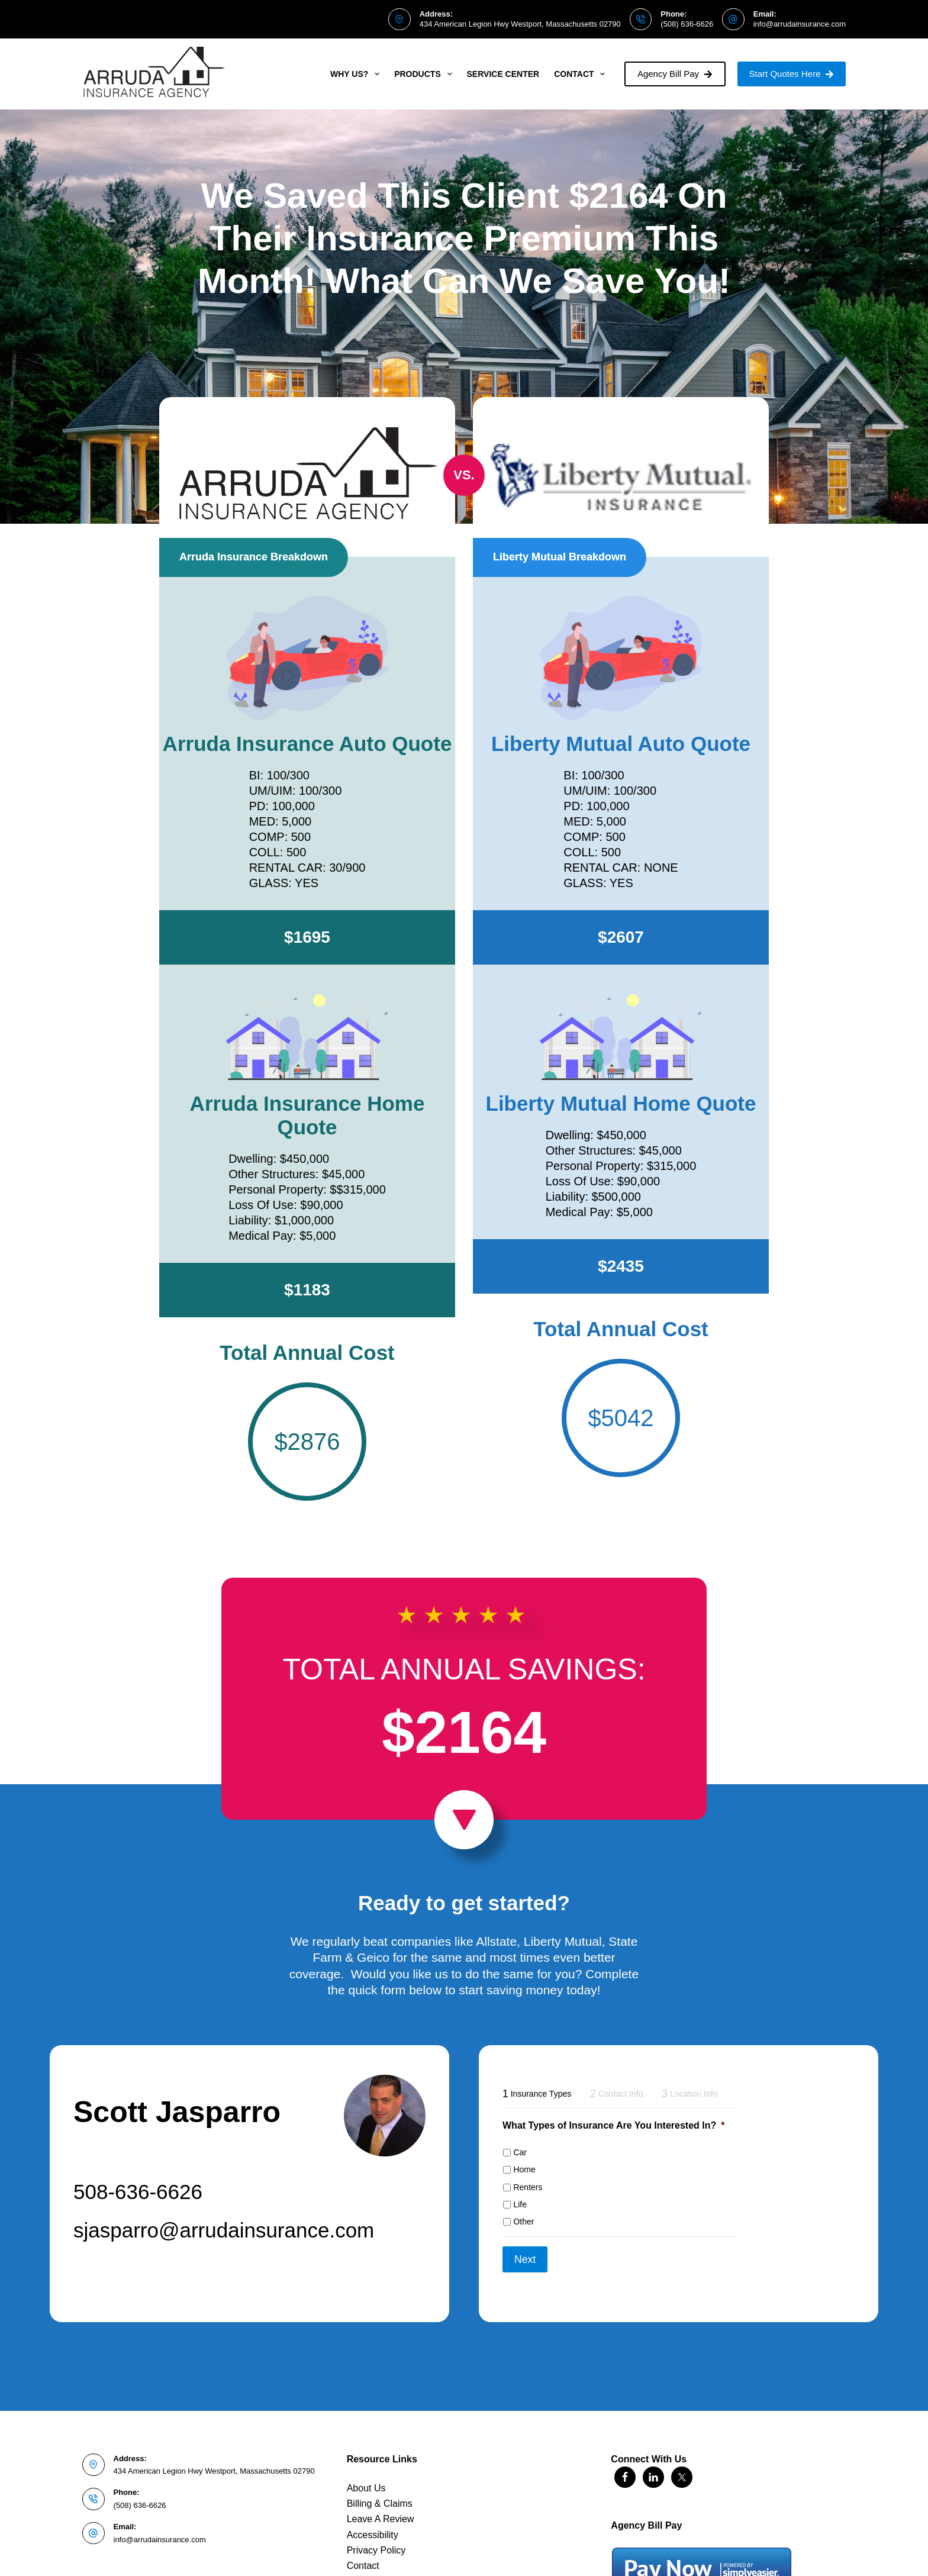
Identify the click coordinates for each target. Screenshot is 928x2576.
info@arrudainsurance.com (799, 24)
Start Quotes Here (791, 74)
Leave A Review (380, 2509)
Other (523, 2221)
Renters (527, 2187)
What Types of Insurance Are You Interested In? (613, 2125)
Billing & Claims (380, 2493)
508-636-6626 (137, 2191)
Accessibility (372, 2524)
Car (520, 2152)
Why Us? (357, 74)
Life (520, 2204)
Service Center (503, 74)
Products (425, 74)
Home (524, 2169)
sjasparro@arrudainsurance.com (223, 2230)
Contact (582, 74)
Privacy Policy (376, 2540)
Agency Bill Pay (675, 74)
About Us (366, 2477)
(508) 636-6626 (686, 24)
